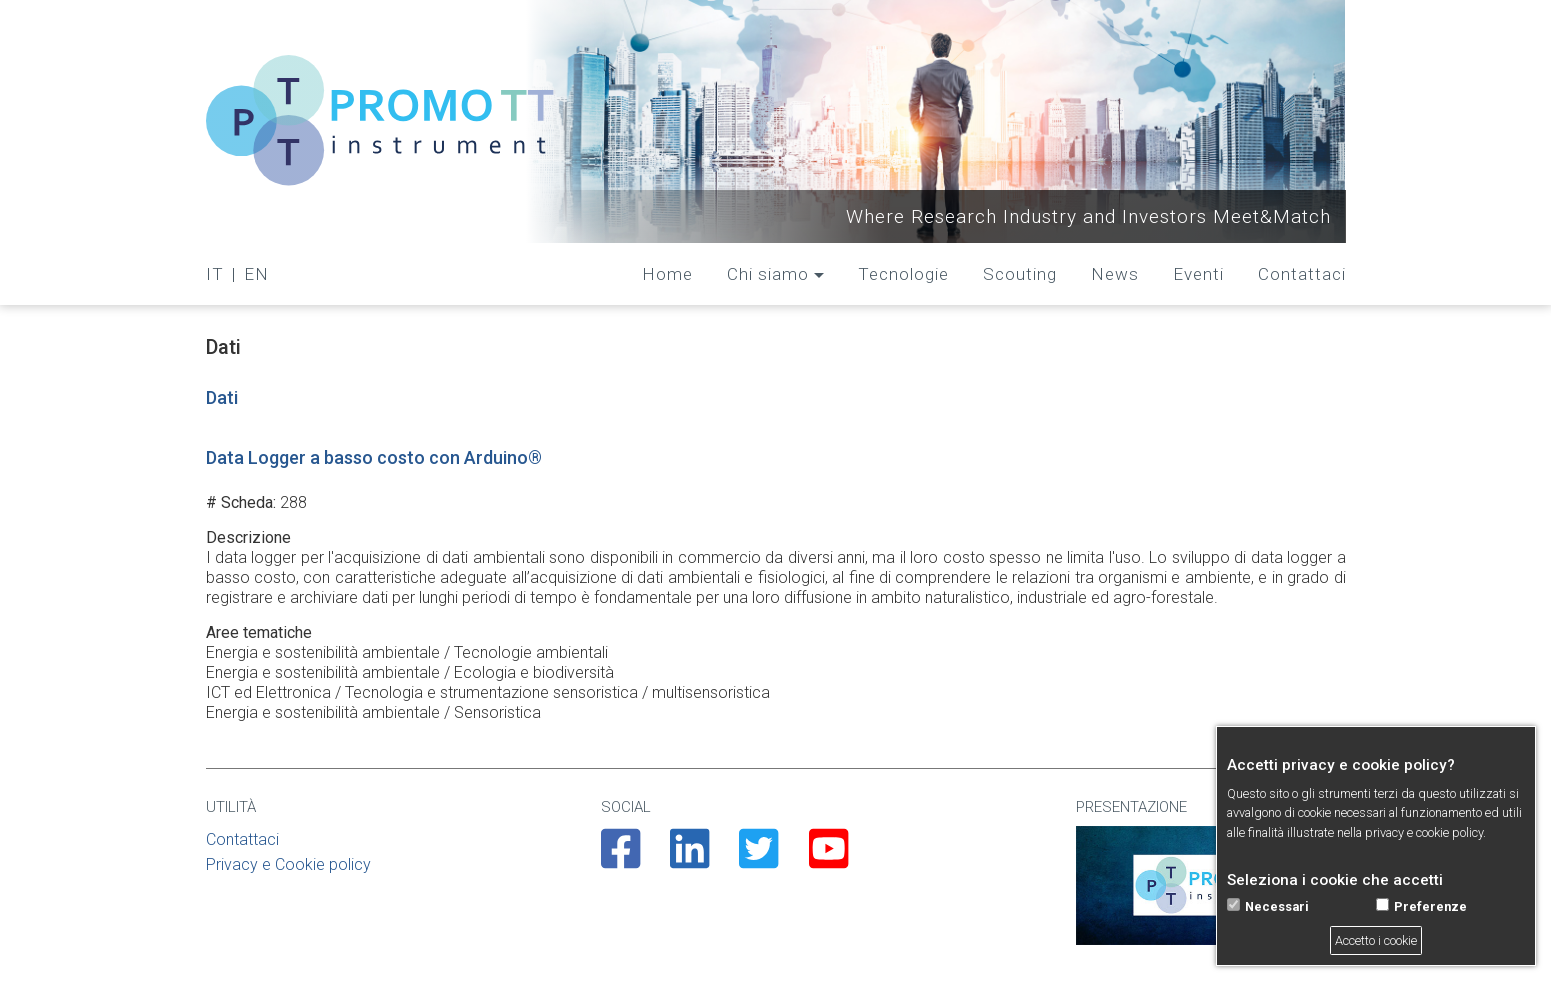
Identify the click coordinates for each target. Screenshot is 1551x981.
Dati (222, 397)
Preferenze (1430, 906)
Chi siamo (768, 274)
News (1115, 274)
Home (667, 274)
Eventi (1198, 274)
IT (215, 274)
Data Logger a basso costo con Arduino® (374, 457)
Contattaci (1302, 274)
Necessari (1277, 906)
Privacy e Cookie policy (288, 864)
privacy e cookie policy (1424, 832)
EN (256, 274)
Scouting (1020, 274)
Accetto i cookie (1376, 940)
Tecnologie (903, 274)
